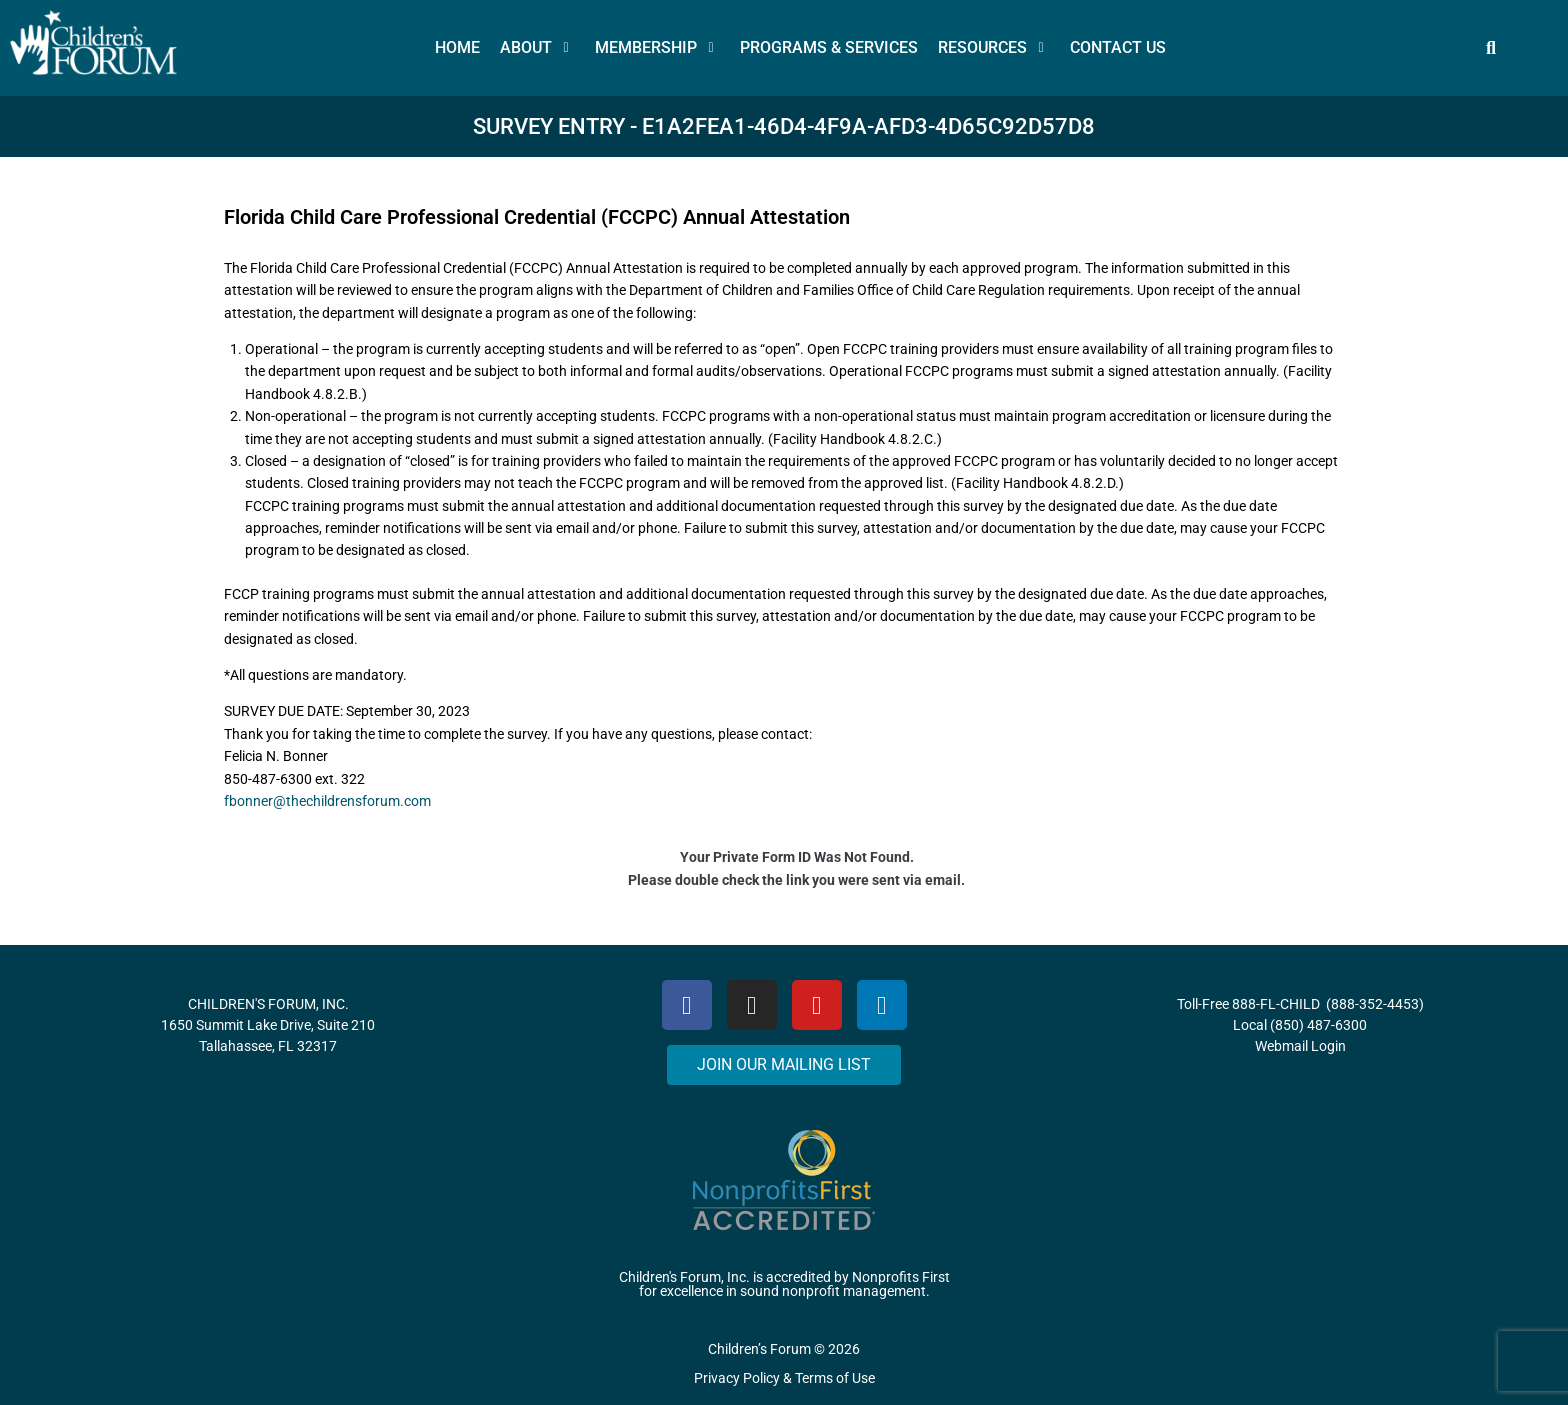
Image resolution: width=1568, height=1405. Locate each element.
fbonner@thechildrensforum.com (327, 801)
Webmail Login (1300, 1046)
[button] (537, 48)
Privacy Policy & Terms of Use (784, 1378)
